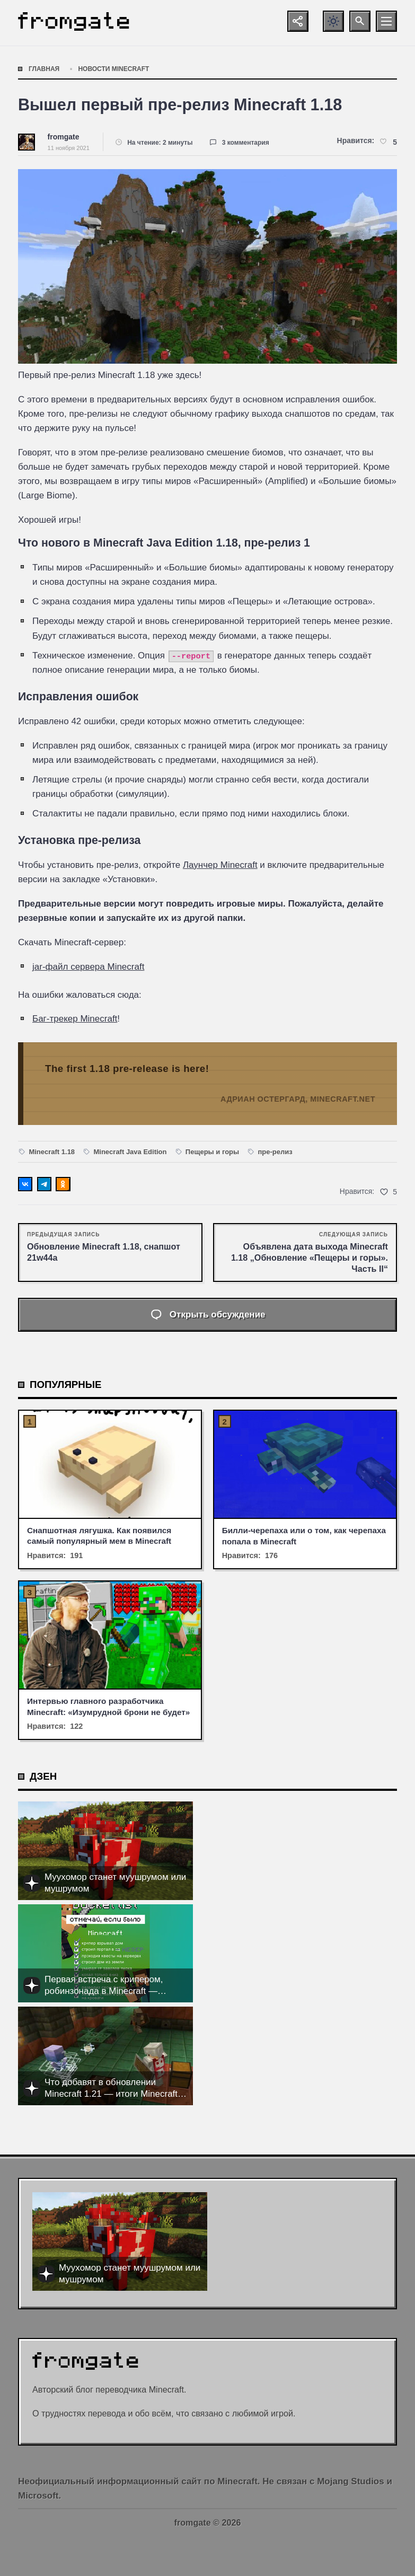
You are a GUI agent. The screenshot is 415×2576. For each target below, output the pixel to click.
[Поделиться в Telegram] (44, 1184)
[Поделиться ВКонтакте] (25, 1184)
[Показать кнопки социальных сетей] (297, 21)
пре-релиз (275, 1152)
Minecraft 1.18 (52, 1152)
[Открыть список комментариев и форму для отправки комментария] (207, 1315)
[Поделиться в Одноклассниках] (63, 1184)
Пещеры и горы (212, 1152)
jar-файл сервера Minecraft (88, 967)
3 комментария (245, 142)
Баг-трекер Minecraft (74, 1019)
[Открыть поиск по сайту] (359, 21)
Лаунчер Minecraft (220, 865)
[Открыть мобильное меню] (386, 21)
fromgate (64, 137)
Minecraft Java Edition (129, 1152)
